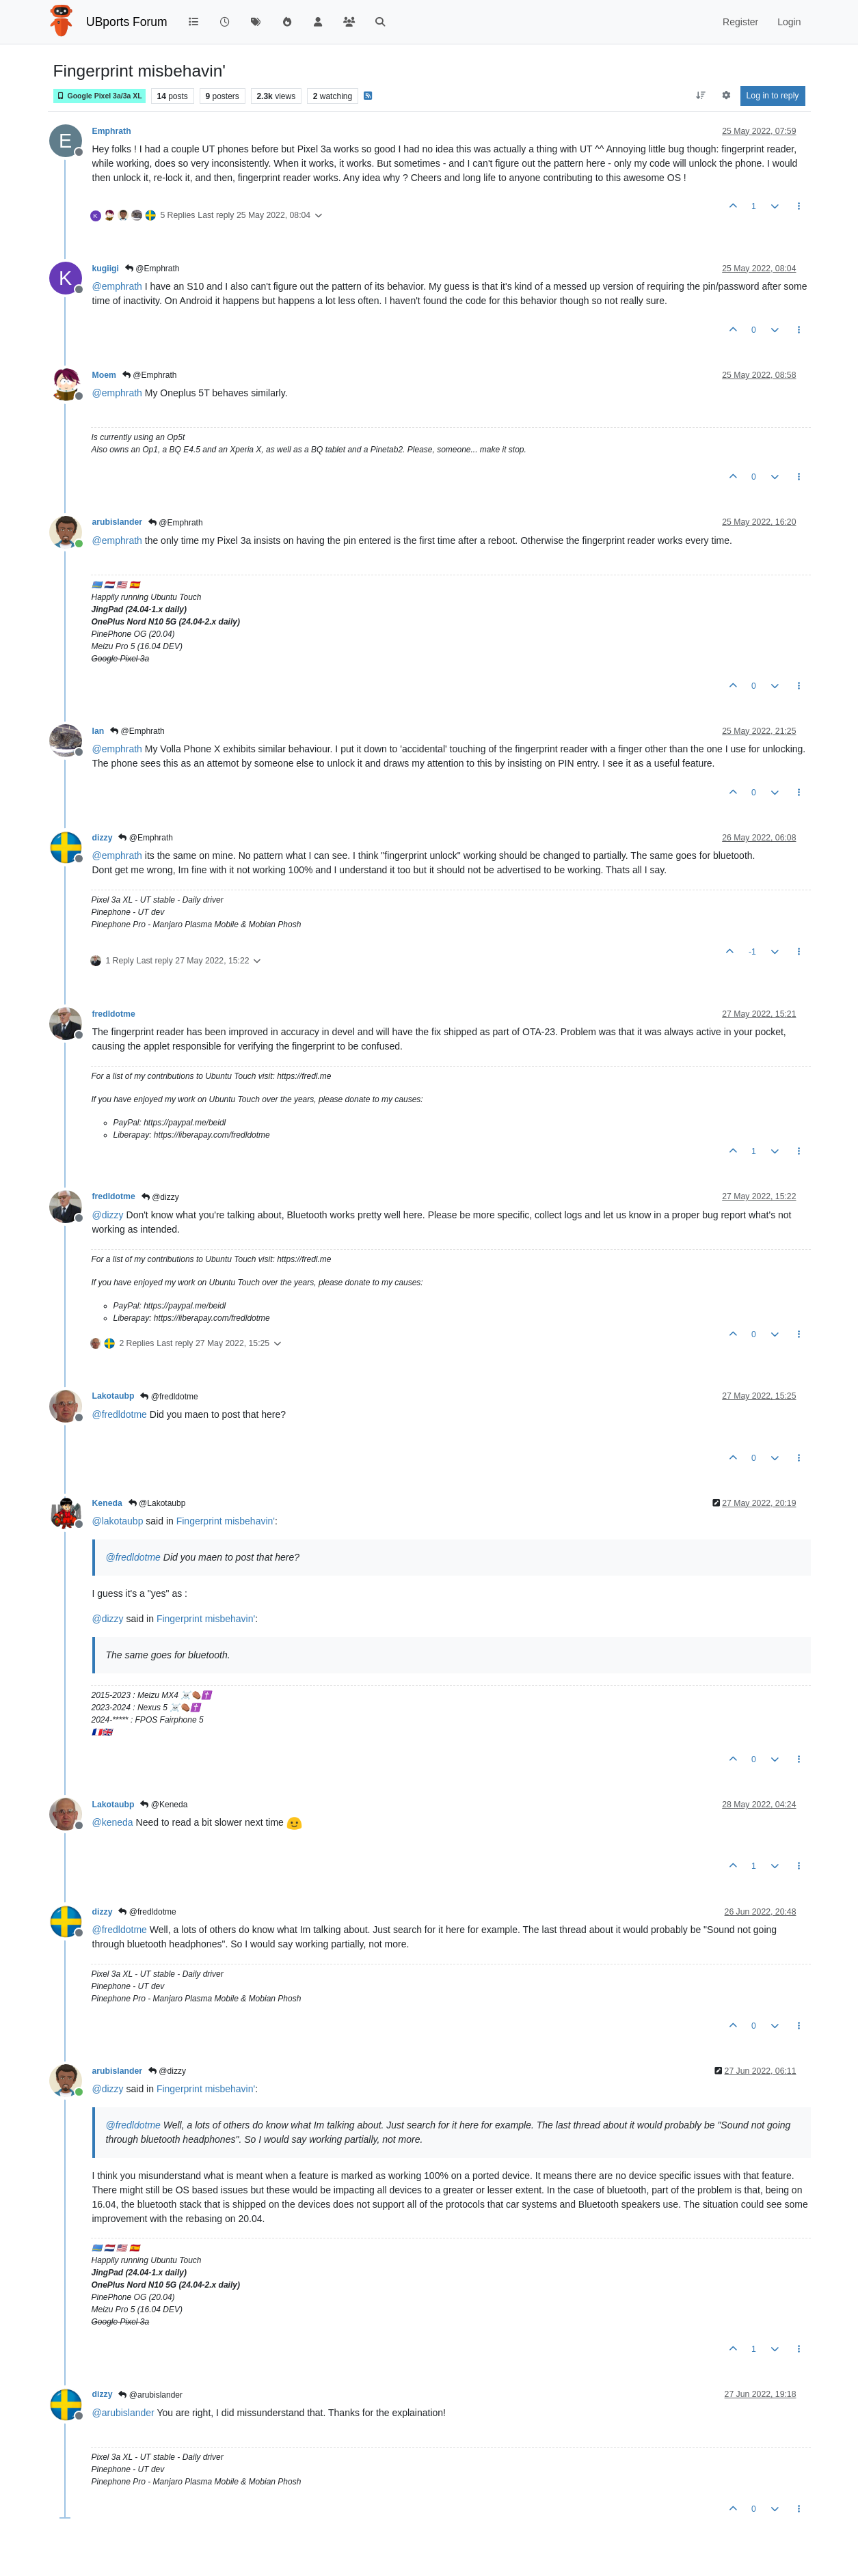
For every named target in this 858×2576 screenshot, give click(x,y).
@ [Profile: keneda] (112, 1822)
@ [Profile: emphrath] (117, 286)
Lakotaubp (113, 1396)
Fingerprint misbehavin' (225, 1521)
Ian (98, 731)
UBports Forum (126, 22)
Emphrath (111, 131)
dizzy (102, 837)
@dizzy (160, 1197)
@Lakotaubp (157, 1503)
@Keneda (163, 1804)
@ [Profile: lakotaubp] (118, 1521)
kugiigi (105, 268)
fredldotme (113, 1014)
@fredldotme (169, 1396)
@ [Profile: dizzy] (108, 1214)
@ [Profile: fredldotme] (119, 1414)
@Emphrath (152, 268)
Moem (104, 375)
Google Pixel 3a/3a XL (99, 96)
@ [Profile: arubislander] (123, 2412)
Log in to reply (773, 95)
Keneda (107, 1503)
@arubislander (150, 2395)
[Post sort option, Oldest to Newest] (700, 95)
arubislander (117, 522)
